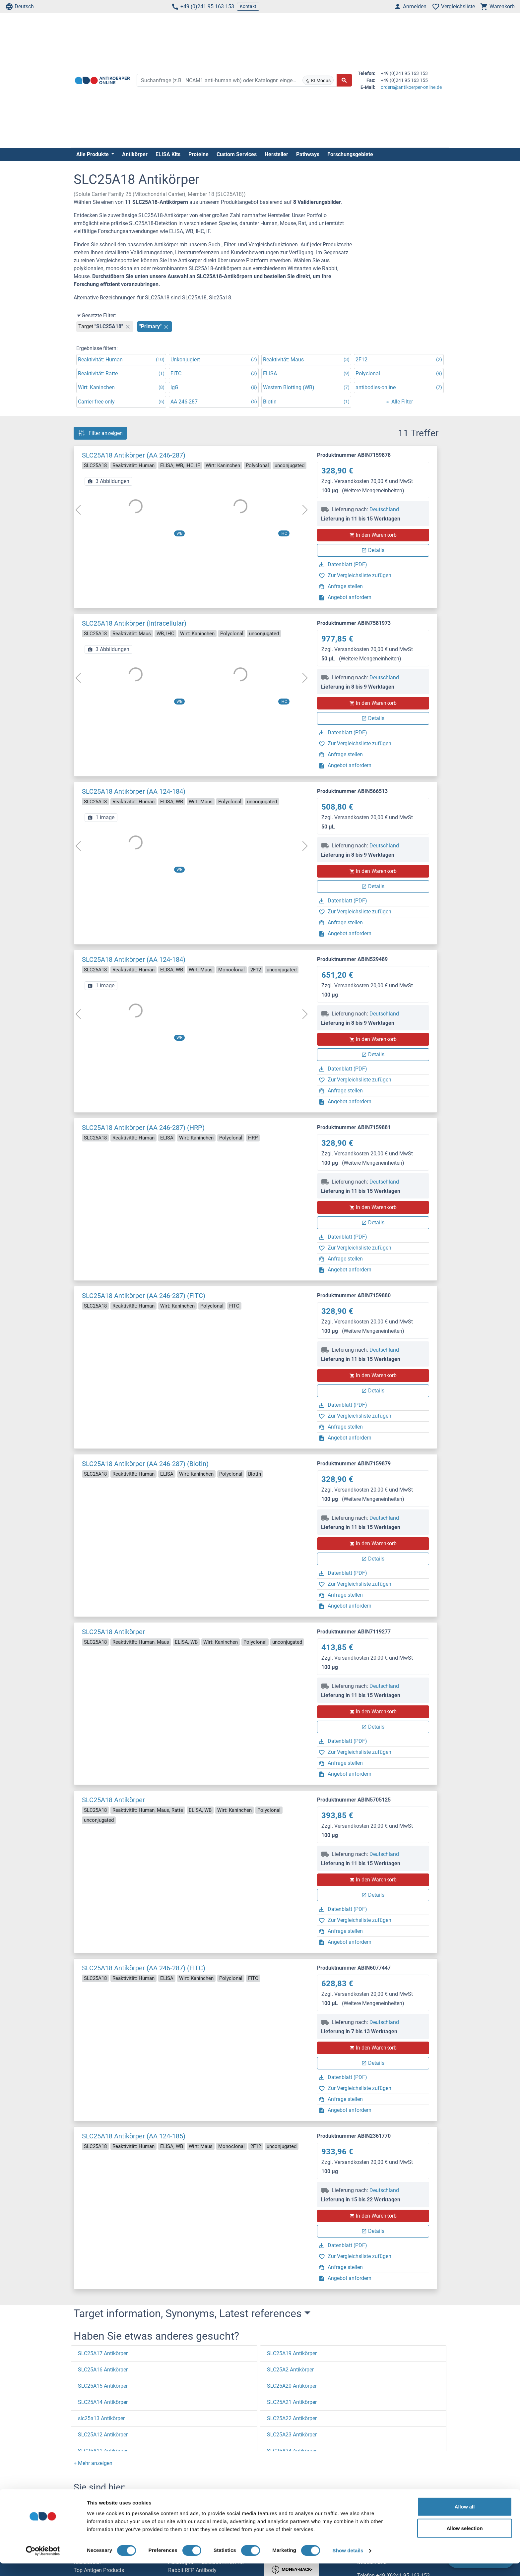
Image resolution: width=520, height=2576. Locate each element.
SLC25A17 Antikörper (103, 2353)
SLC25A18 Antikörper (113, 1632)
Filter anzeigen (100, 433)
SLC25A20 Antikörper (292, 2386)
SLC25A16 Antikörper (103, 2369)
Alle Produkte (93, 154)
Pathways (307, 154)
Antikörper (135, 154)
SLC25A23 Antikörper (292, 2434)
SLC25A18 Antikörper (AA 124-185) (133, 2136)
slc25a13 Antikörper (101, 2418)
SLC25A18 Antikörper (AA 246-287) (133, 455)
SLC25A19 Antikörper (292, 2353)
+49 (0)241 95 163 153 (202, 7)
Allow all (465, 2519)
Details (372, 550)
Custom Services (237, 154)
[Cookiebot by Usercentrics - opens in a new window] (43, 2563)
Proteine (198, 154)
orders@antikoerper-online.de (411, 87)
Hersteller (276, 154)
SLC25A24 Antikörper (292, 2451)
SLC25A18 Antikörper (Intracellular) (134, 623)
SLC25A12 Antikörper (103, 2434)
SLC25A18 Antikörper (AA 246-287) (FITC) (143, 1296)
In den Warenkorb (373, 535)
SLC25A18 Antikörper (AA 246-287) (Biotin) (145, 1464)
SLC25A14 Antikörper (103, 2402)
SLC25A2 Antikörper (290, 2369)
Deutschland (384, 509)
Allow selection (464, 2541)
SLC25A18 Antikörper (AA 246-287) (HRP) (143, 1128)
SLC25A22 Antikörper (292, 2418)
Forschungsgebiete (350, 154)
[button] (93, 2463)
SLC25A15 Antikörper (103, 2386)
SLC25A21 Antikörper (292, 2402)
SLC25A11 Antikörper (103, 2451)
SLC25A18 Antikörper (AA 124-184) (133, 791)
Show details (348, 2563)
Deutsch (19, 7)
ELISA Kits (168, 154)
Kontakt (248, 6)
